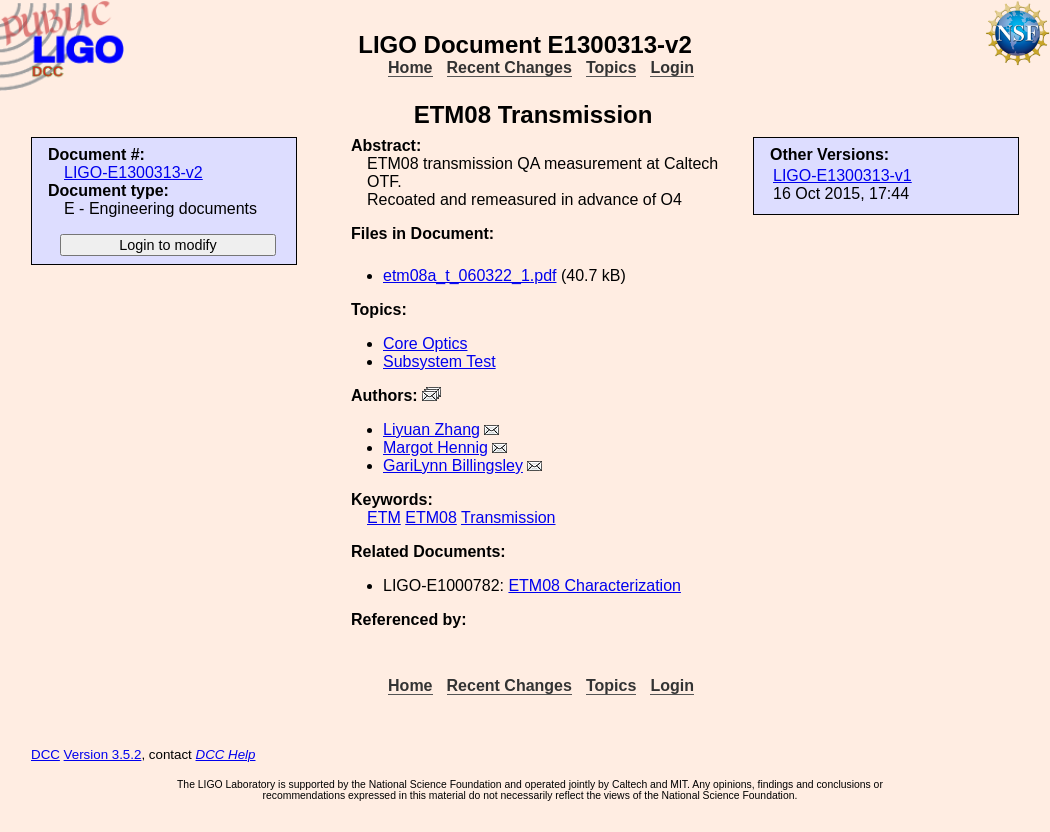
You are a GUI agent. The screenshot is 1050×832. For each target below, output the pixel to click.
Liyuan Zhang (431, 429)
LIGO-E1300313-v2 (133, 172)
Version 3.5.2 (103, 754)
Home (410, 67)
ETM (384, 517)
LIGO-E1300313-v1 (842, 175)
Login (672, 67)
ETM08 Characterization (594, 585)
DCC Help (226, 754)
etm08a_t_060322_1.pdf (469, 275)
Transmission (508, 517)
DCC (45, 754)
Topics (611, 67)
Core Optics (425, 343)
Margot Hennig (435, 447)
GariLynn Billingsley (453, 465)
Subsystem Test (439, 361)
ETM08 (431, 517)
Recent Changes (509, 67)
